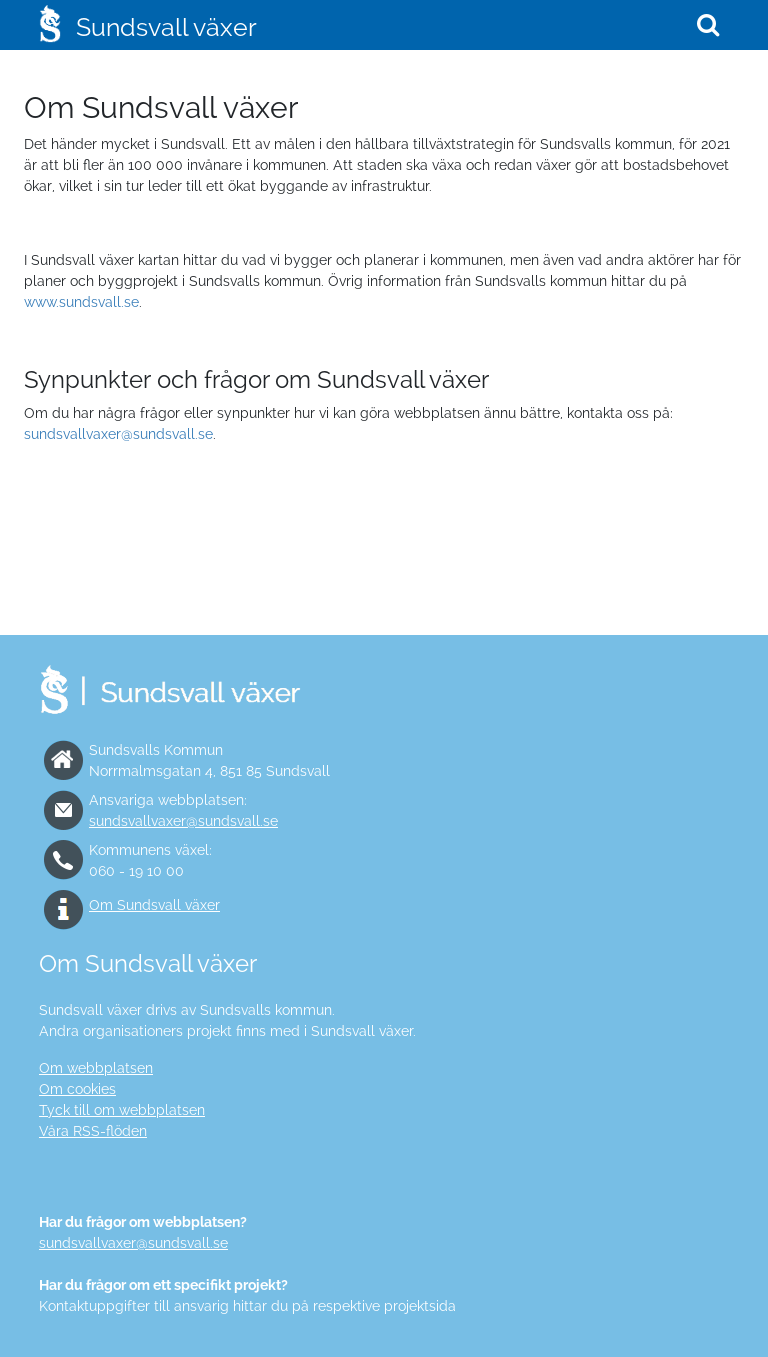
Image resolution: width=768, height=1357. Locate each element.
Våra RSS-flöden (93, 1131)
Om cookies (77, 1089)
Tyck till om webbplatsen (122, 1110)
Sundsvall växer (166, 27)
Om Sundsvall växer (154, 905)
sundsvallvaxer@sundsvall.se (118, 434)
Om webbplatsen (96, 1068)
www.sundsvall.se (81, 302)
